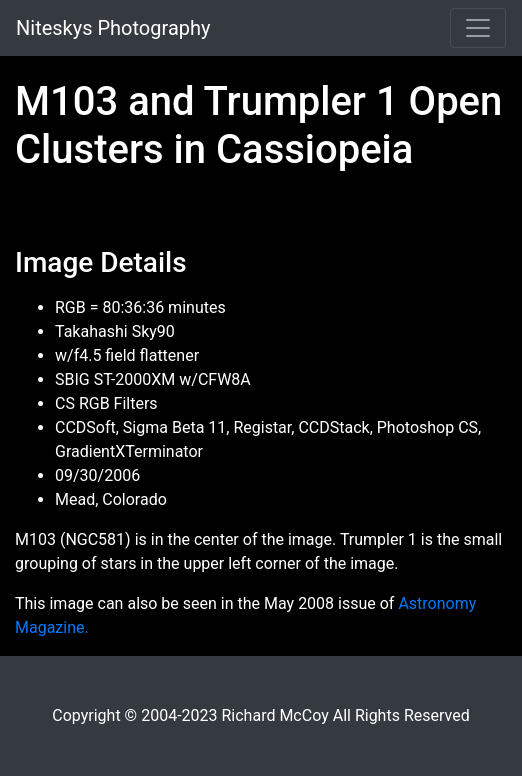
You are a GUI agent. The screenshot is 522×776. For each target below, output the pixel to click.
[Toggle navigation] (478, 28)
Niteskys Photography (113, 28)
